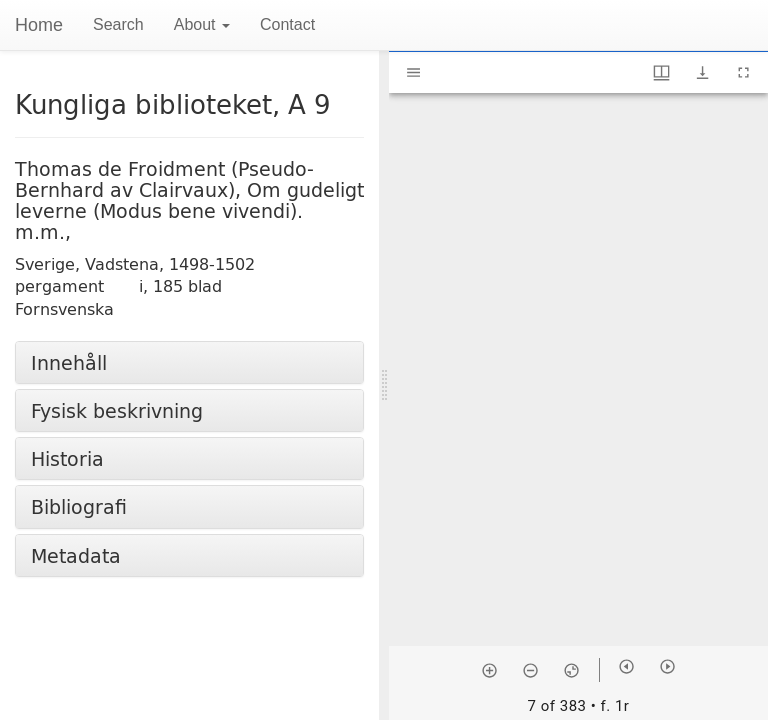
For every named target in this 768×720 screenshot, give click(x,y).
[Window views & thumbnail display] (661, 72)
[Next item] (667, 666)
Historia (67, 458)
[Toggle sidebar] (413, 72)
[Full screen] (743, 72)
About (202, 24)
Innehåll (69, 362)
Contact (287, 24)
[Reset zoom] (571, 670)
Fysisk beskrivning (117, 410)
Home (39, 25)
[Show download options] (702, 72)
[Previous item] (626, 666)
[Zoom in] (489, 670)
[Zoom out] (530, 670)
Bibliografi (79, 506)
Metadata (76, 555)
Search (118, 24)
